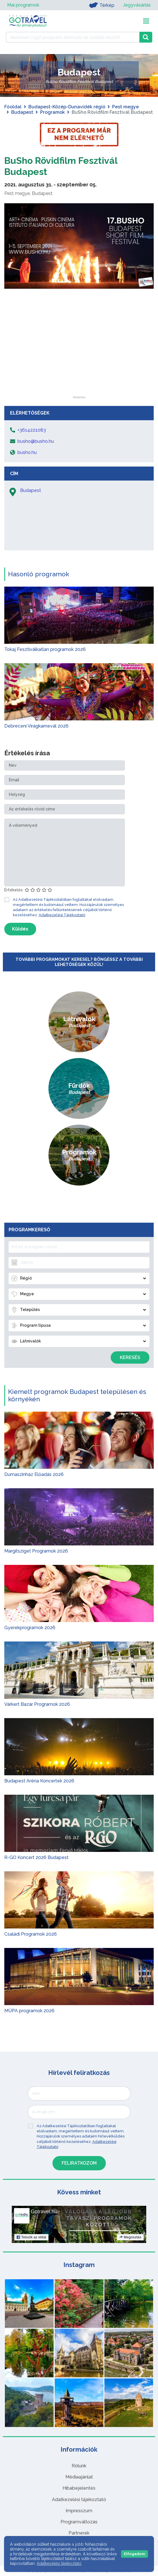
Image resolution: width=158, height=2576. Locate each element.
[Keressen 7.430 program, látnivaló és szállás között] (72, 37)
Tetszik (31, 2237)
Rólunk (79, 2466)
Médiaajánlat (79, 2477)
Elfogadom (134, 2554)
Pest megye (125, 106)
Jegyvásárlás (137, 5)
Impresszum (79, 2510)
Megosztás (130, 2237)
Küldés (20, 929)
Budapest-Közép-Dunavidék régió (66, 106)
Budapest (22, 112)
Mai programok (23, 5)
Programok (52, 112)
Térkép (101, 5)
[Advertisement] (79, 360)
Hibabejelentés (79, 2488)
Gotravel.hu (44, 2211)
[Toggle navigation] (146, 21)
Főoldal (13, 106)
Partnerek (79, 2533)
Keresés (130, 1357)
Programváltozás (79, 2522)
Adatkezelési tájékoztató (79, 2499)
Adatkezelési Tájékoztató (62, 915)
